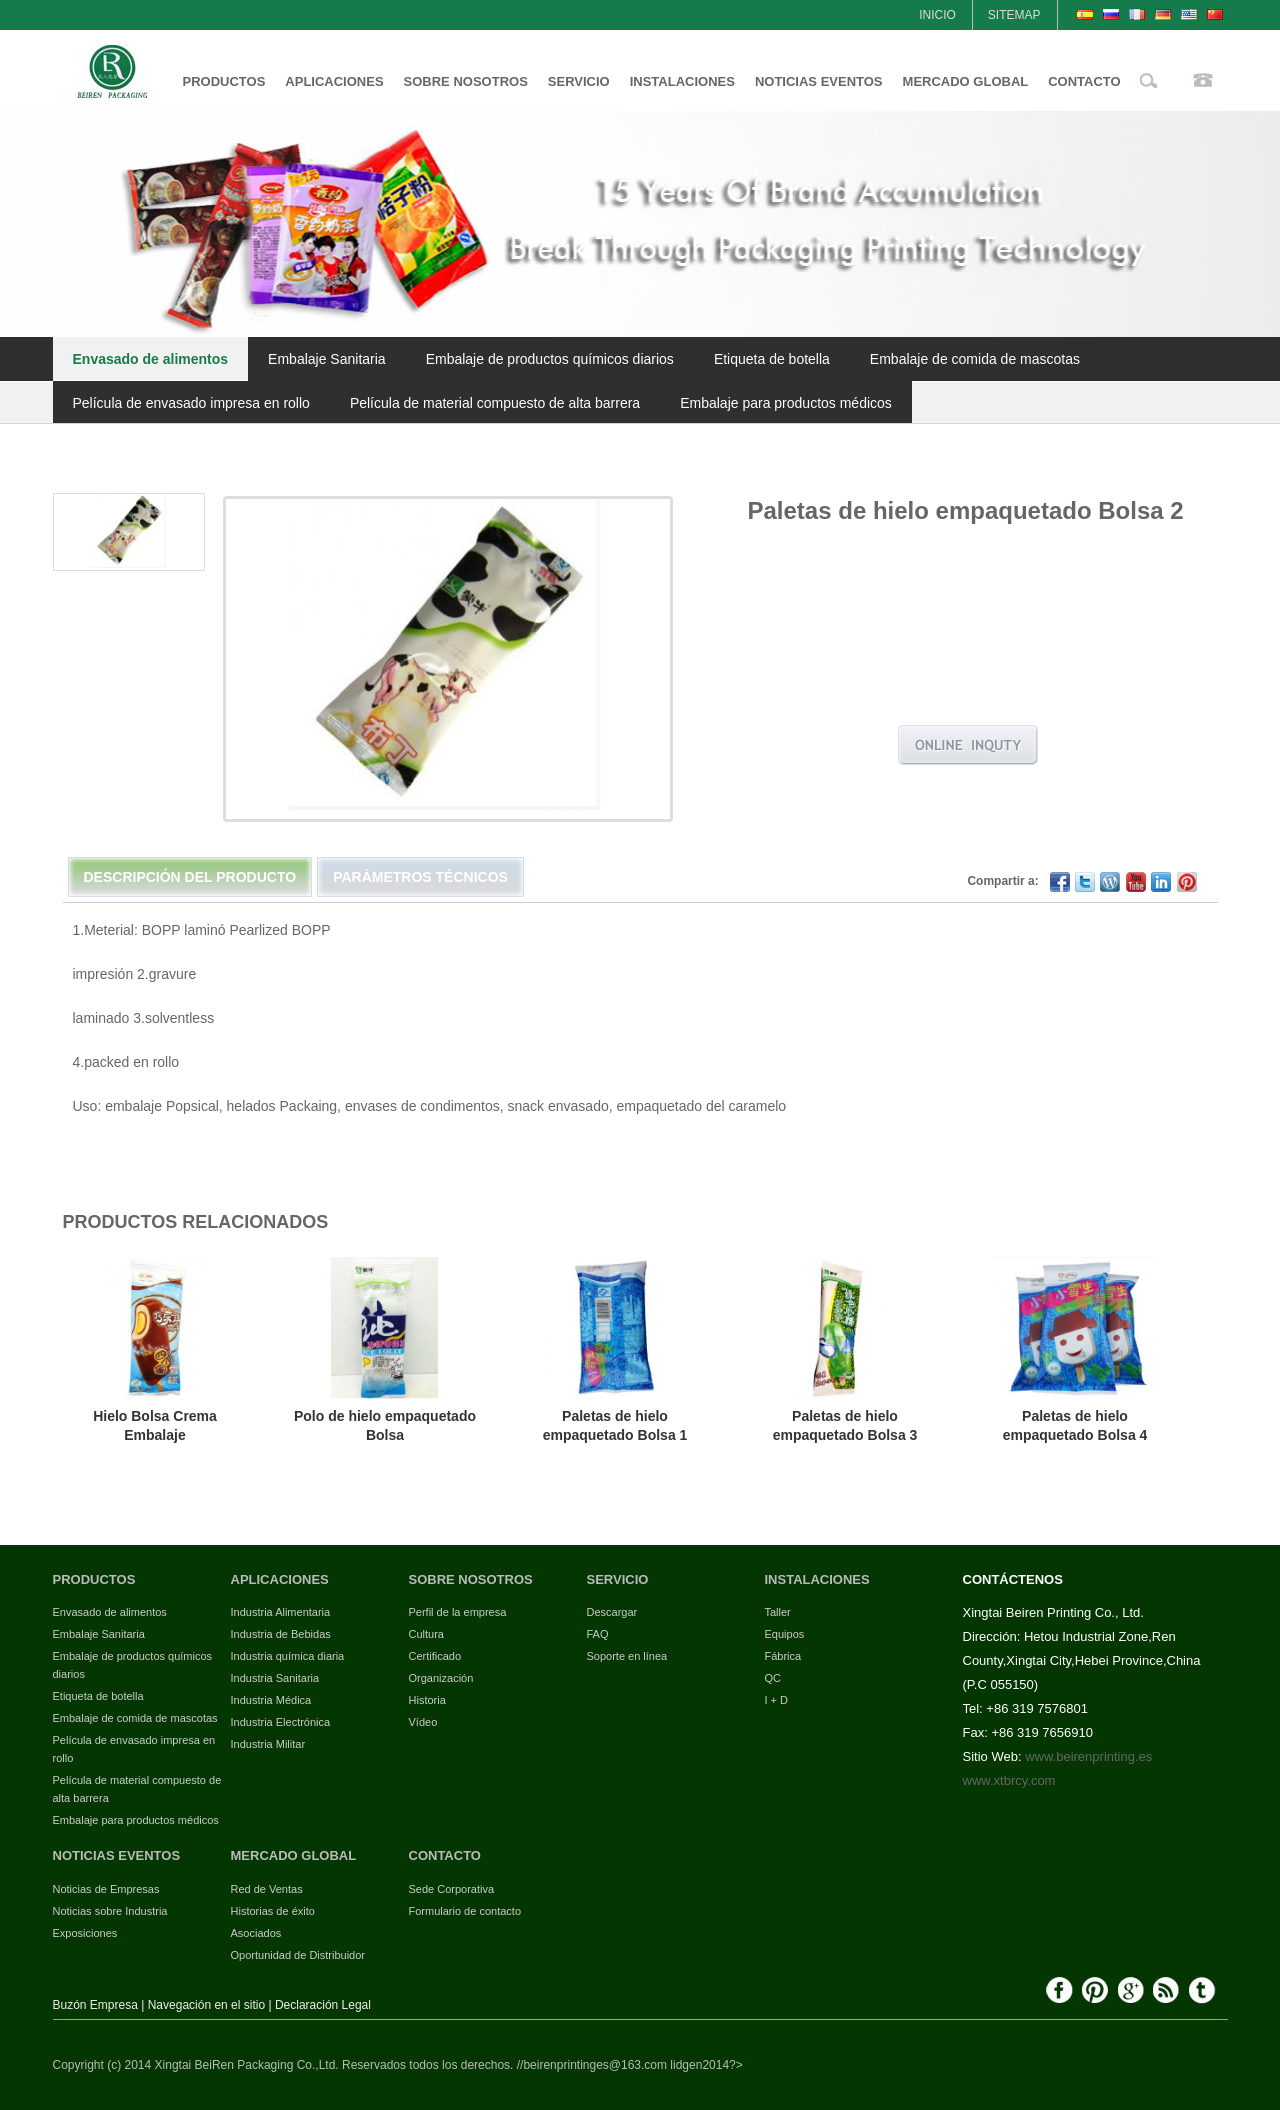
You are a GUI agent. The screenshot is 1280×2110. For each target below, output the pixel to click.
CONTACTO (1084, 81)
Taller (778, 1612)
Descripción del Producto (190, 877)
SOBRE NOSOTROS (466, 81)
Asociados (256, 1933)
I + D (777, 1700)
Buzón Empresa (95, 2005)
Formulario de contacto (465, 1911)
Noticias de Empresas (106, 1889)
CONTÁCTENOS (1013, 1579)
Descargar (612, 1612)
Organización (441, 1678)
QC (773, 1678)
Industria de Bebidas (281, 1634)
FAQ (598, 1634)
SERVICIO (579, 81)
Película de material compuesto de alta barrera (495, 403)
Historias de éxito (273, 1911)
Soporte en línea (627, 1656)
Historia (427, 1700)
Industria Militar (268, 1744)
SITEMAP (1014, 15)
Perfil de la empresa (458, 1612)
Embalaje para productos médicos (786, 403)
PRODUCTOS (224, 81)
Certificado (435, 1656)
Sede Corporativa (452, 1889)
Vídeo (423, 1722)
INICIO (937, 15)
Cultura (426, 1634)
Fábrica (783, 1656)
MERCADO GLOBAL (966, 81)
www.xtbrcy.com (1009, 1780)
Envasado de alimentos (151, 359)
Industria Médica (271, 1700)
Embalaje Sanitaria (327, 359)
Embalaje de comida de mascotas (975, 359)
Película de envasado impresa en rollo (191, 403)
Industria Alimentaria (281, 1612)
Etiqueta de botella (772, 359)
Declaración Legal (323, 2005)
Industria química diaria (288, 1656)
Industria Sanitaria (275, 1678)
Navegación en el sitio (206, 2005)
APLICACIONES (334, 81)
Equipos (785, 1634)
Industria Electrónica (281, 1722)
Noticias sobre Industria (110, 1911)
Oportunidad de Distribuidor (298, 1955)
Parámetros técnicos (420, 877)
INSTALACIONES (682, 81)
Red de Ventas (267, 1889)
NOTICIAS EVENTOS (819, 81)
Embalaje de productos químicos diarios (550, 359)
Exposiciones (85, 1933)
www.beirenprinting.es (1088, 1756)
